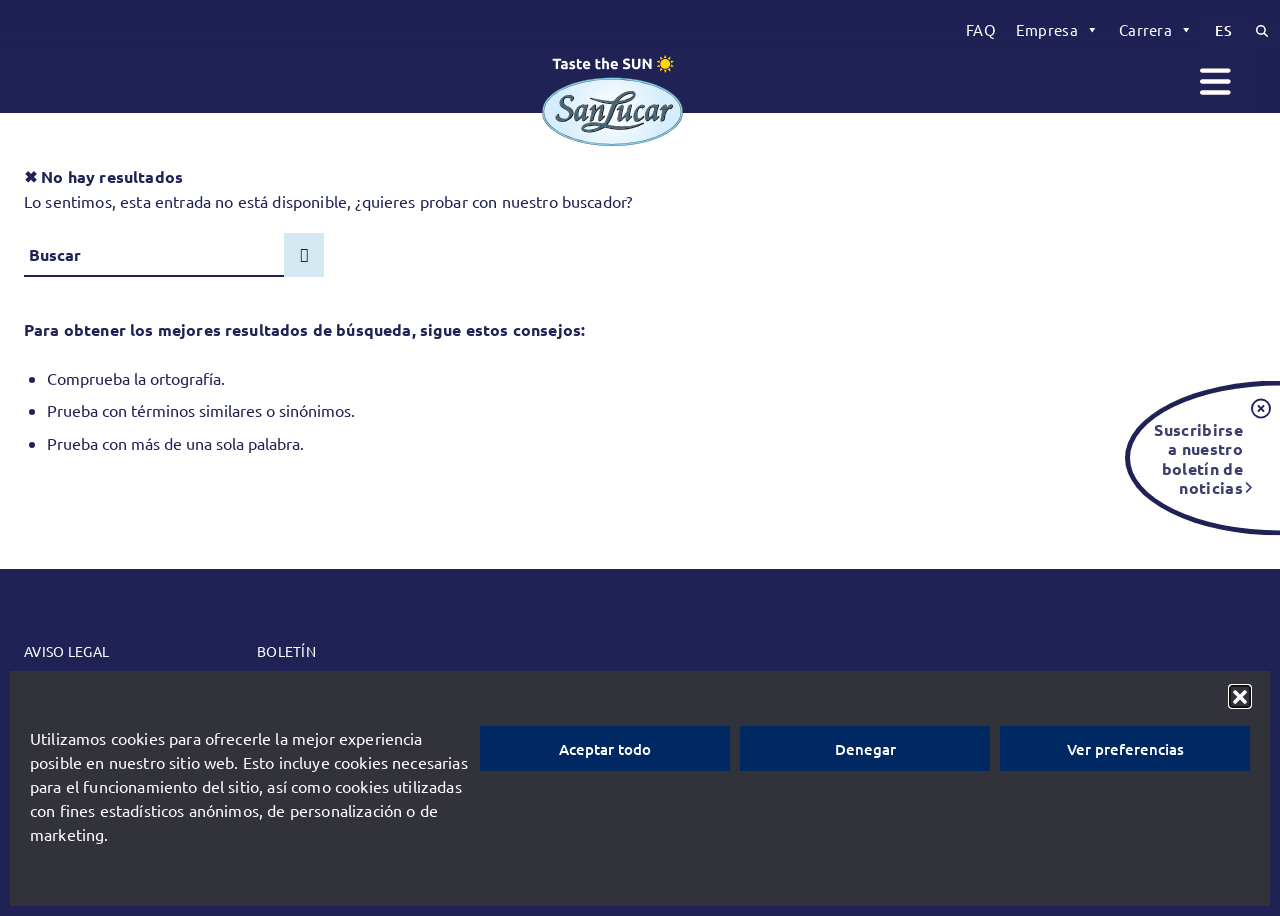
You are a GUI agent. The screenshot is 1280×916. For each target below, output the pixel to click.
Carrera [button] (1156, 30)
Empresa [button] (1057, 30)
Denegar (865, 749)
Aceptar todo (605, 749)
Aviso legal (66, 651)
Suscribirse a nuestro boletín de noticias (1198, 458)
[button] (1240, 696)
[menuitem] (981, 30)
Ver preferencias (1125, 749)
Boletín (286, 651)
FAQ (981, 29)
